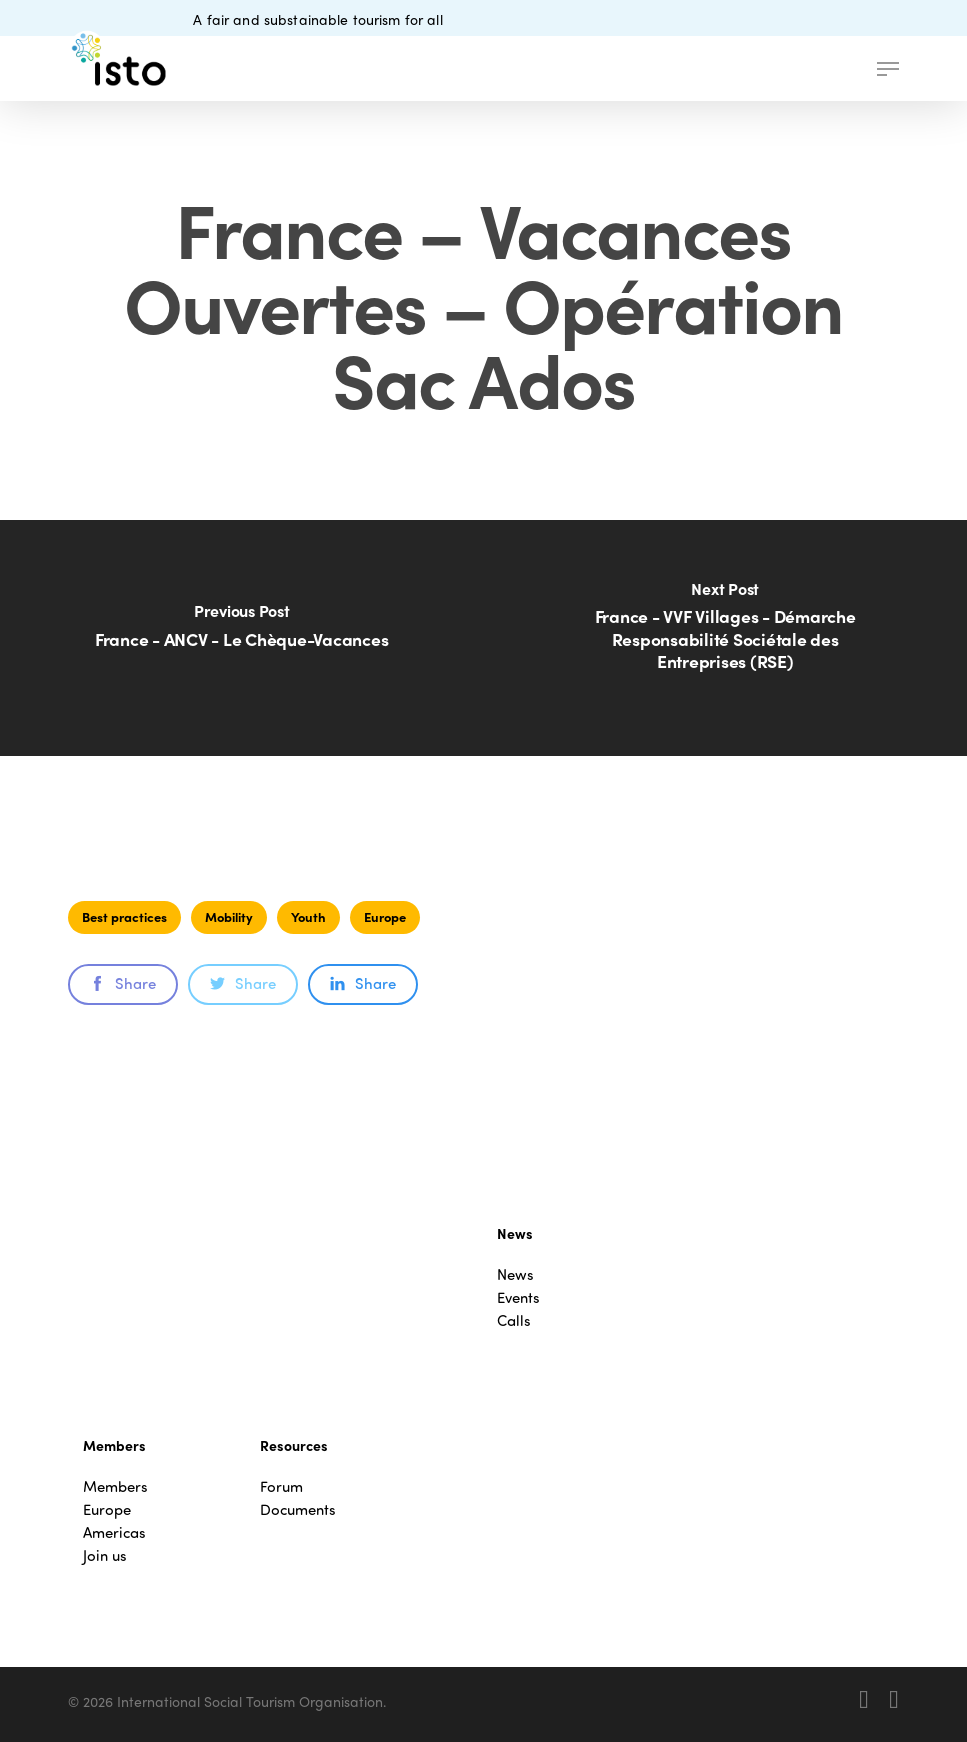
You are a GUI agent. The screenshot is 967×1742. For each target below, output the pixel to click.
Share (123, 983)
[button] (888, 69)
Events (518, 1297)
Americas (114, 1532)
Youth (308, 916)
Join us (105, 1555)
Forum (281, 1486)
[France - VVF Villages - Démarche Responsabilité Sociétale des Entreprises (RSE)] (725, 638)
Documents (298, 1509)
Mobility (229, 916)
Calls (514, 1320)
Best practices (124, 916)
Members (115, 1486)
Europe (385, 916)
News (515, 1274)
